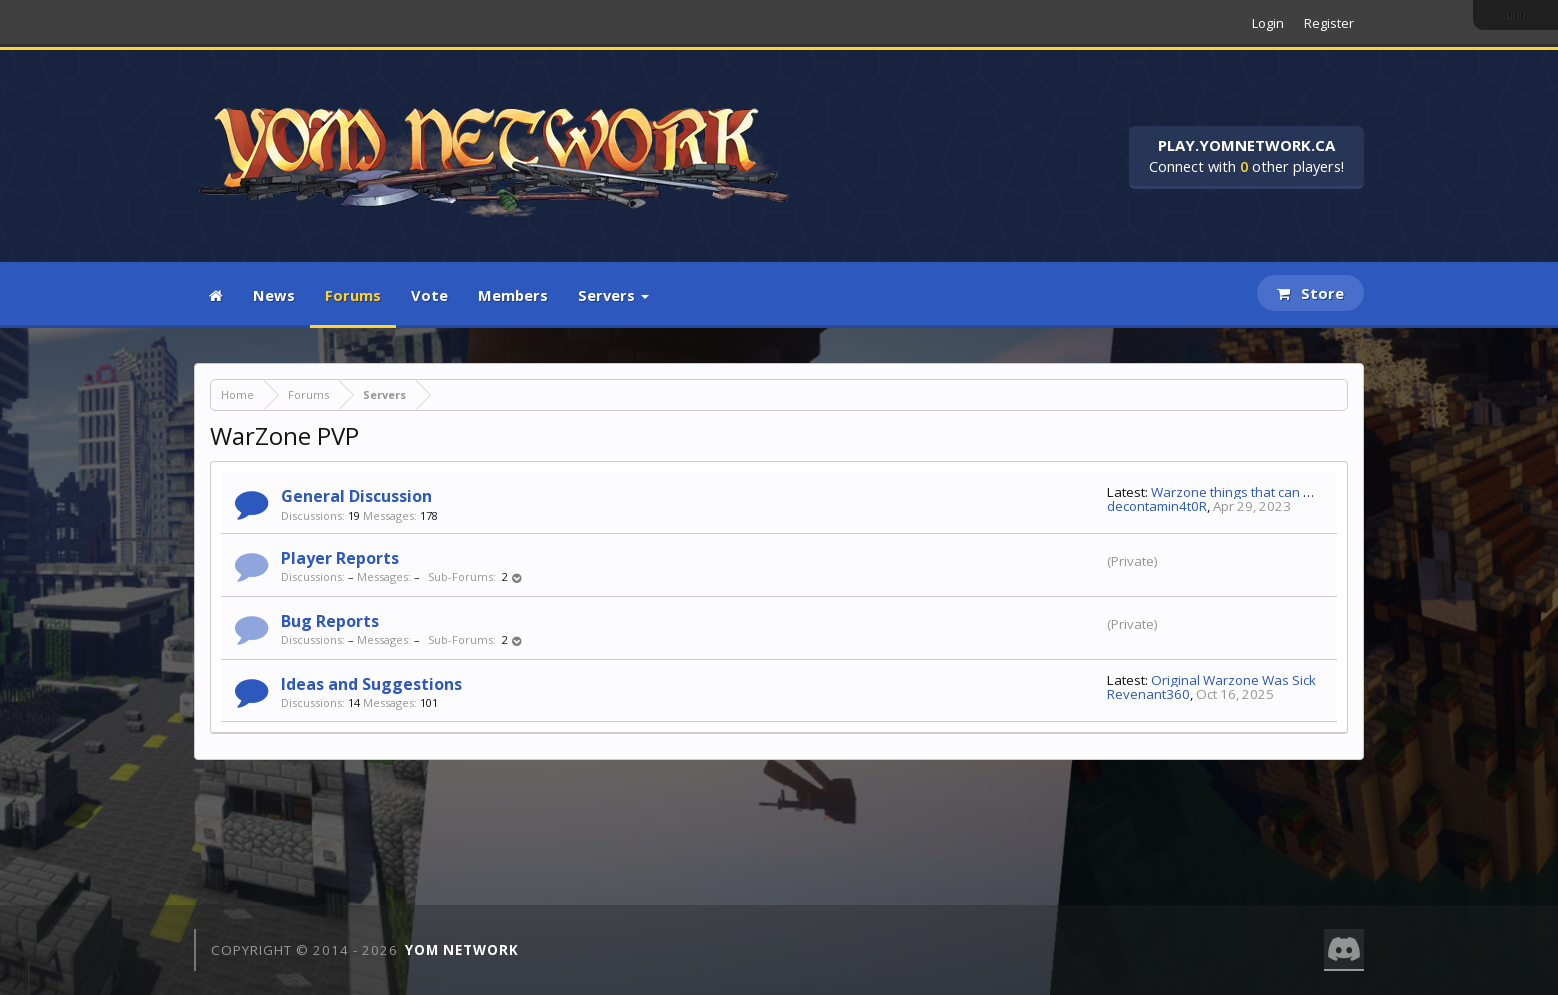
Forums (353, 295)
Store (1310, 293)
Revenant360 (1148, 694)
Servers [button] (613, 295)
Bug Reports (330, 621)
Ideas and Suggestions (371, 684)
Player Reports (340, 558)
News (274, 295)
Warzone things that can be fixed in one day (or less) (1311, 492)
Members (513, 295)
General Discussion (356, 496)
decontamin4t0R (1157, 506)
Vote (429, 295)
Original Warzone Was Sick (1233, 680)
